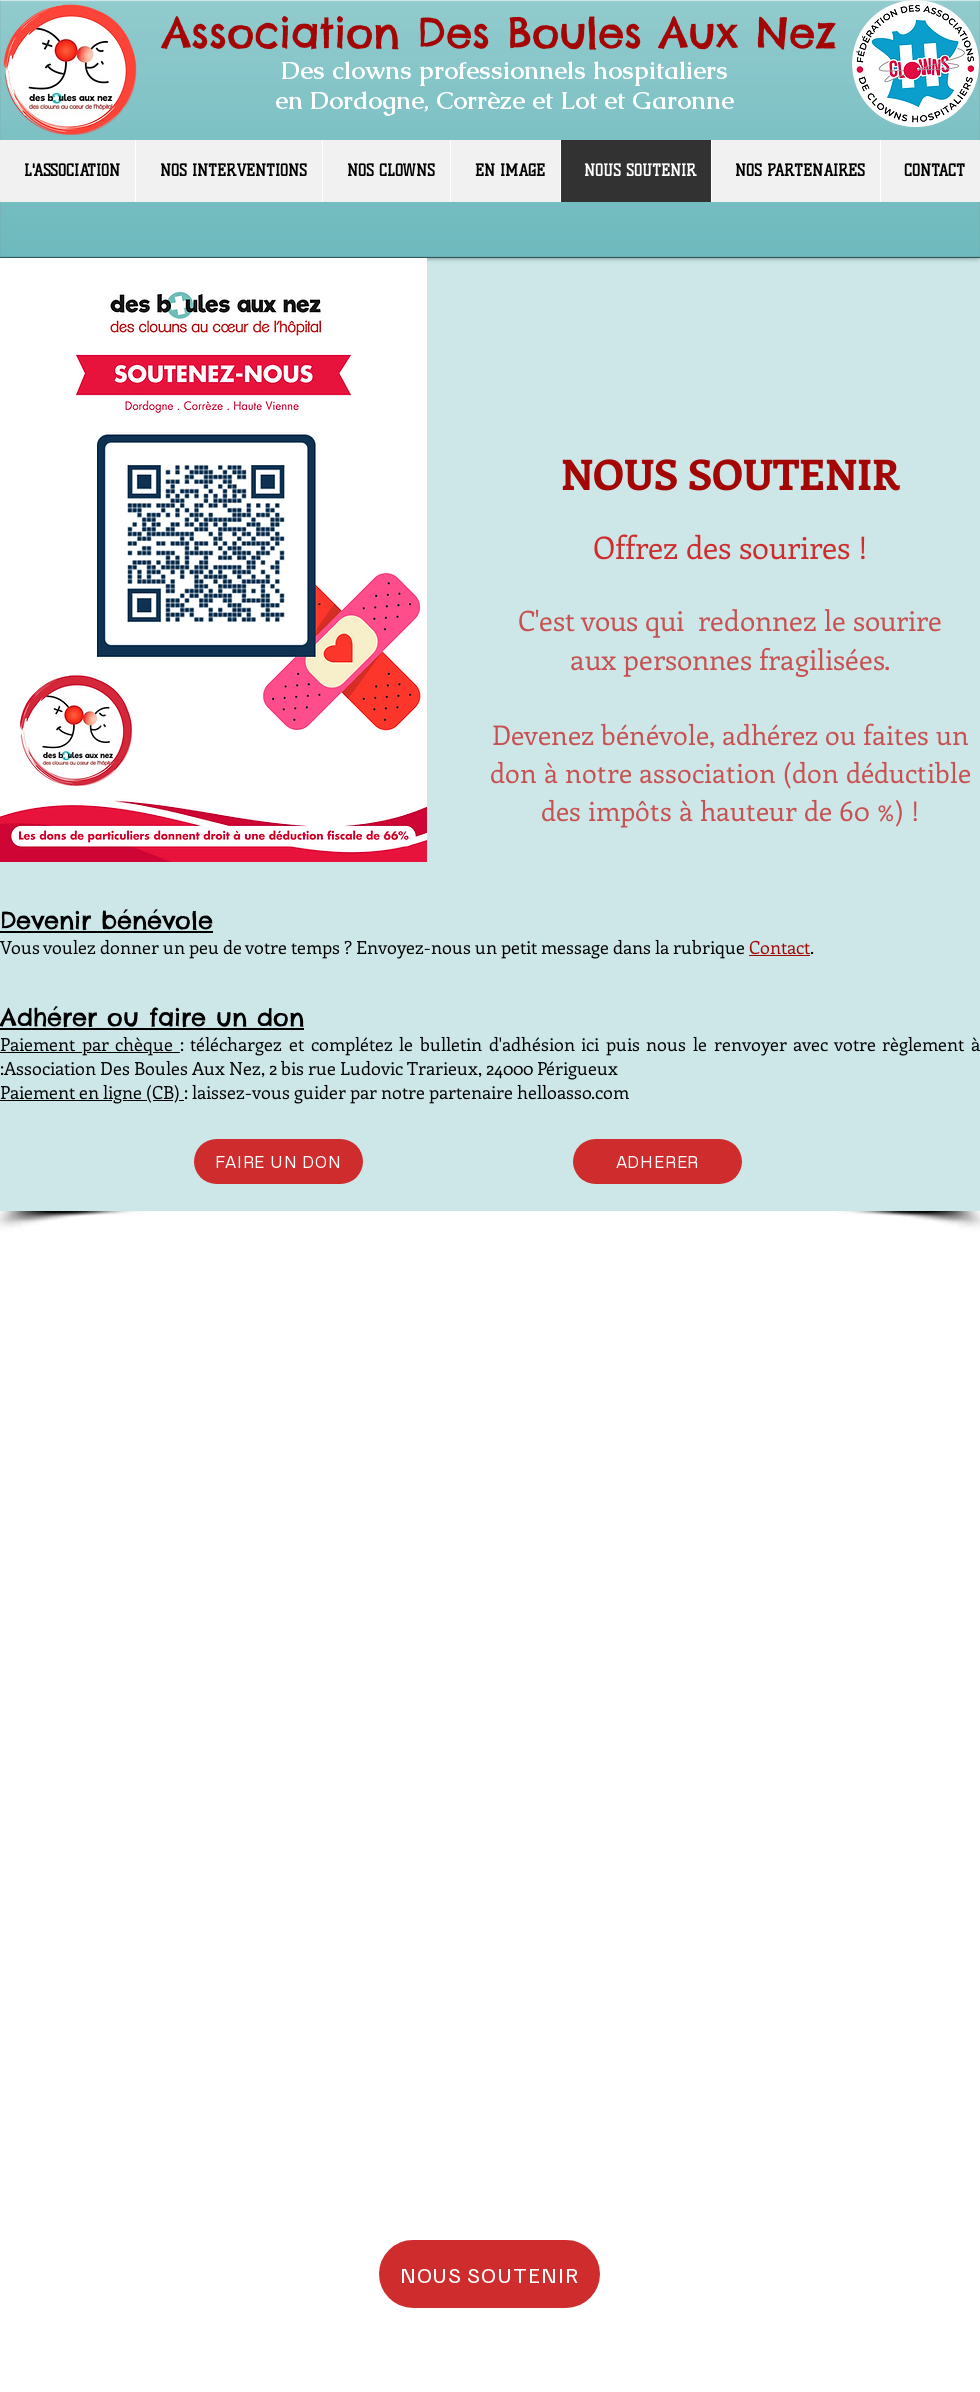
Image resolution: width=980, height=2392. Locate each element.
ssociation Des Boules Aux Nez (513, 32)
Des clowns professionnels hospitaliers (504, 70)
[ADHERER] (657, 1161)
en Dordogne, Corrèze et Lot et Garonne (504, 100)
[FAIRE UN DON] (278, 1161)
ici (590, 1044)
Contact (779, 947)
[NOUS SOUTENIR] (489, 2274)
